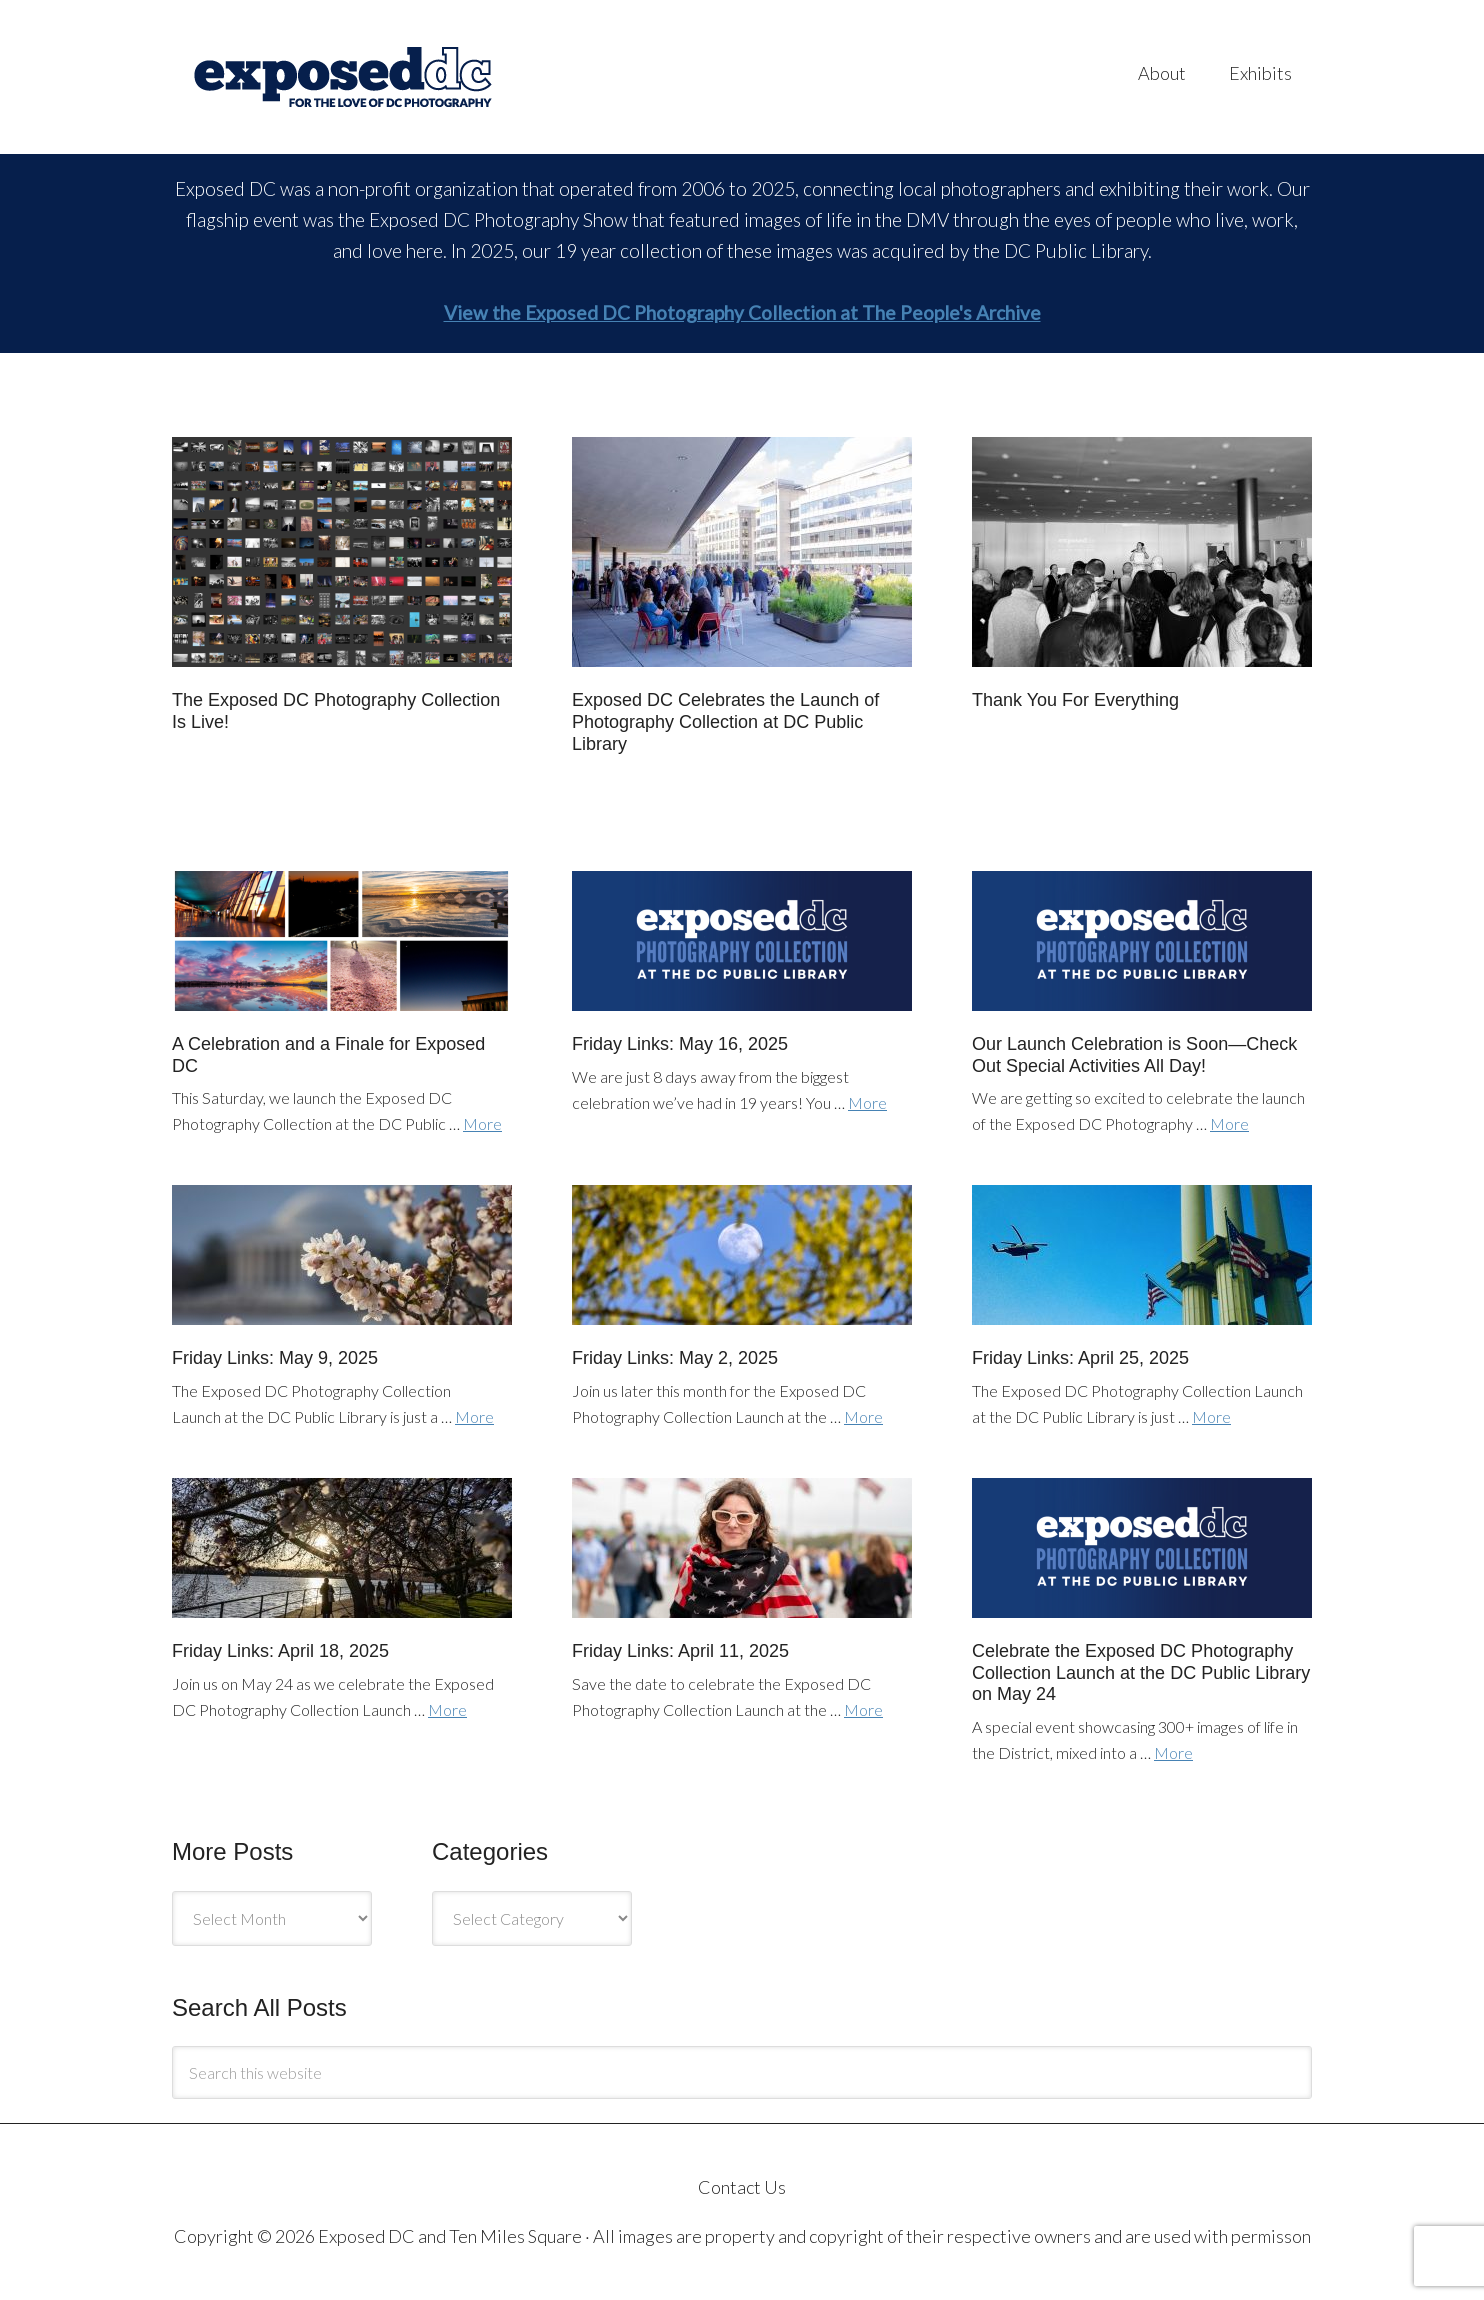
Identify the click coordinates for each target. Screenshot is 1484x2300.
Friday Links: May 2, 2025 (675, 1358)
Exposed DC (371, 77)
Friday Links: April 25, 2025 (1080, 1358)
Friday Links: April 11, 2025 (680, 1651)
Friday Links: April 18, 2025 (280, 1651)
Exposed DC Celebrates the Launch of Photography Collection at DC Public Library (725, 721)
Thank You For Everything (1075, 700)
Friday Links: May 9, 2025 (275, 1358)
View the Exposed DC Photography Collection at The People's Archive (742, 312)
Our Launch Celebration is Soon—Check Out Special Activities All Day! (1134, 1055)
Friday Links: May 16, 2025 (680, 1044)
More (482, 1123)
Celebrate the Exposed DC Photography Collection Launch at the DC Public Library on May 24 (1141, 1672)
